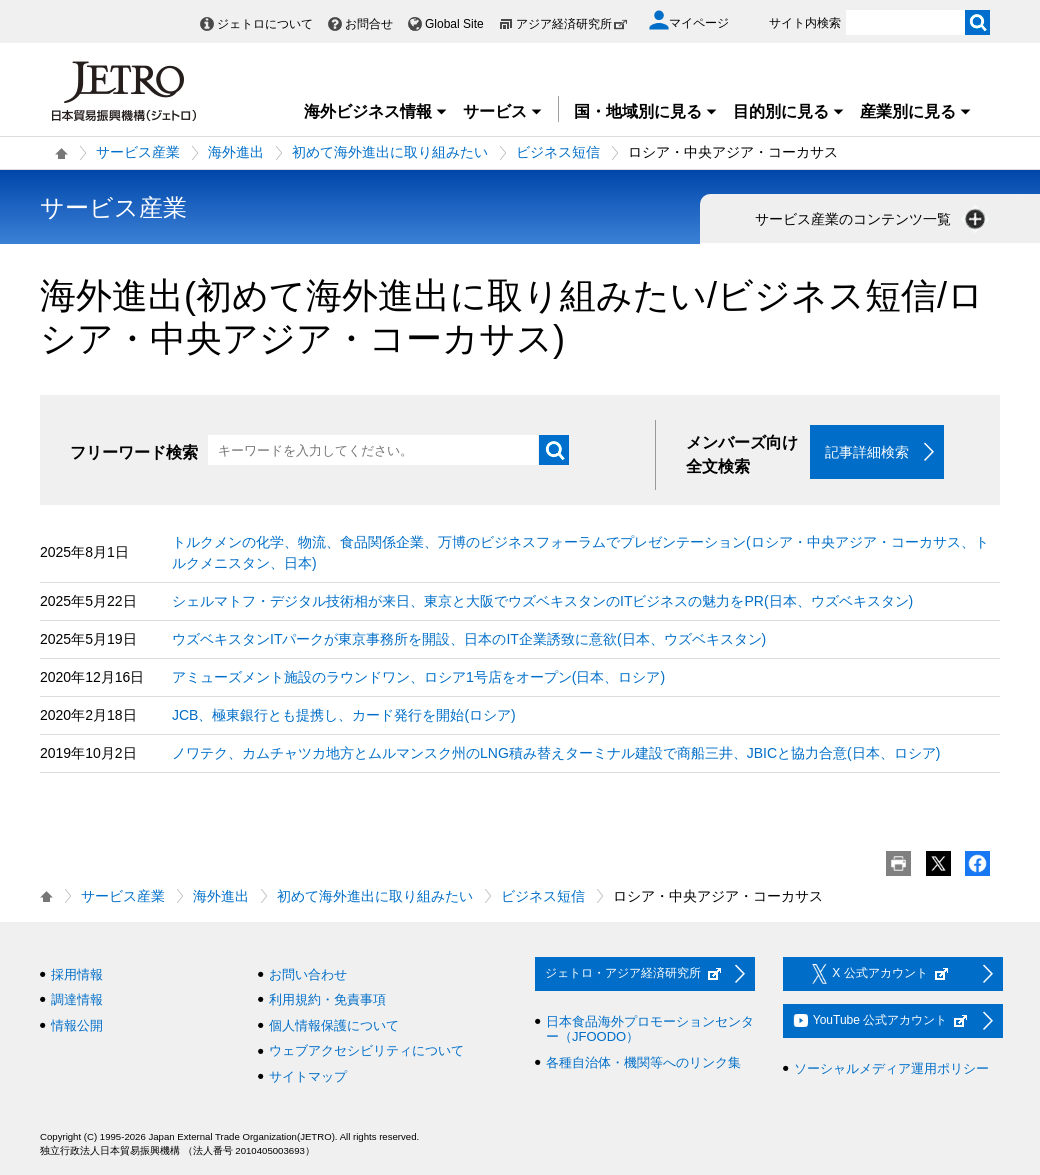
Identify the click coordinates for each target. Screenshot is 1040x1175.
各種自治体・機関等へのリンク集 (643, 1062)
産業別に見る (916, 111)
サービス (503, 111)
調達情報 (77, 1000)
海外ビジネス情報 (376, 111)
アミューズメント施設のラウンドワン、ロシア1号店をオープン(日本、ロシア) (418, 677)
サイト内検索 (805, 23)
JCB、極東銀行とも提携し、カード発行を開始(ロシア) (344, 715)
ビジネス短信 (558, 152)
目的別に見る (789, 111)
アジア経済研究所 (572, 24)
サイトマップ (308, 1077)
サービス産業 (138, 152)
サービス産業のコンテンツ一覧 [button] (872, 219)
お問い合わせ (308, 974)
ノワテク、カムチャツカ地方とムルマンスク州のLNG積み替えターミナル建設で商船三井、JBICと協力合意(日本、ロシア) (556, 753)
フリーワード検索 (134, 452)
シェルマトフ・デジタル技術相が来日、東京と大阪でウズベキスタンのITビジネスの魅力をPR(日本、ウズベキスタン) (542, 601)
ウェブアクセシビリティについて (366, 1051)
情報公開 (77, 1025)
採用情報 (77, 974)
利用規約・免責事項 (327, 1000)
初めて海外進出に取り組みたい (390, 152)
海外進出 (236, 152)
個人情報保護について (334, 1025)
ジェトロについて (265, 24)
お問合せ (369, 24)
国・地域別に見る (646, 111)
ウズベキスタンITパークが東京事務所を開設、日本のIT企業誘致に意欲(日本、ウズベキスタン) (469, 639)
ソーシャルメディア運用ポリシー (891, 1068)
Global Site (454, 24)
